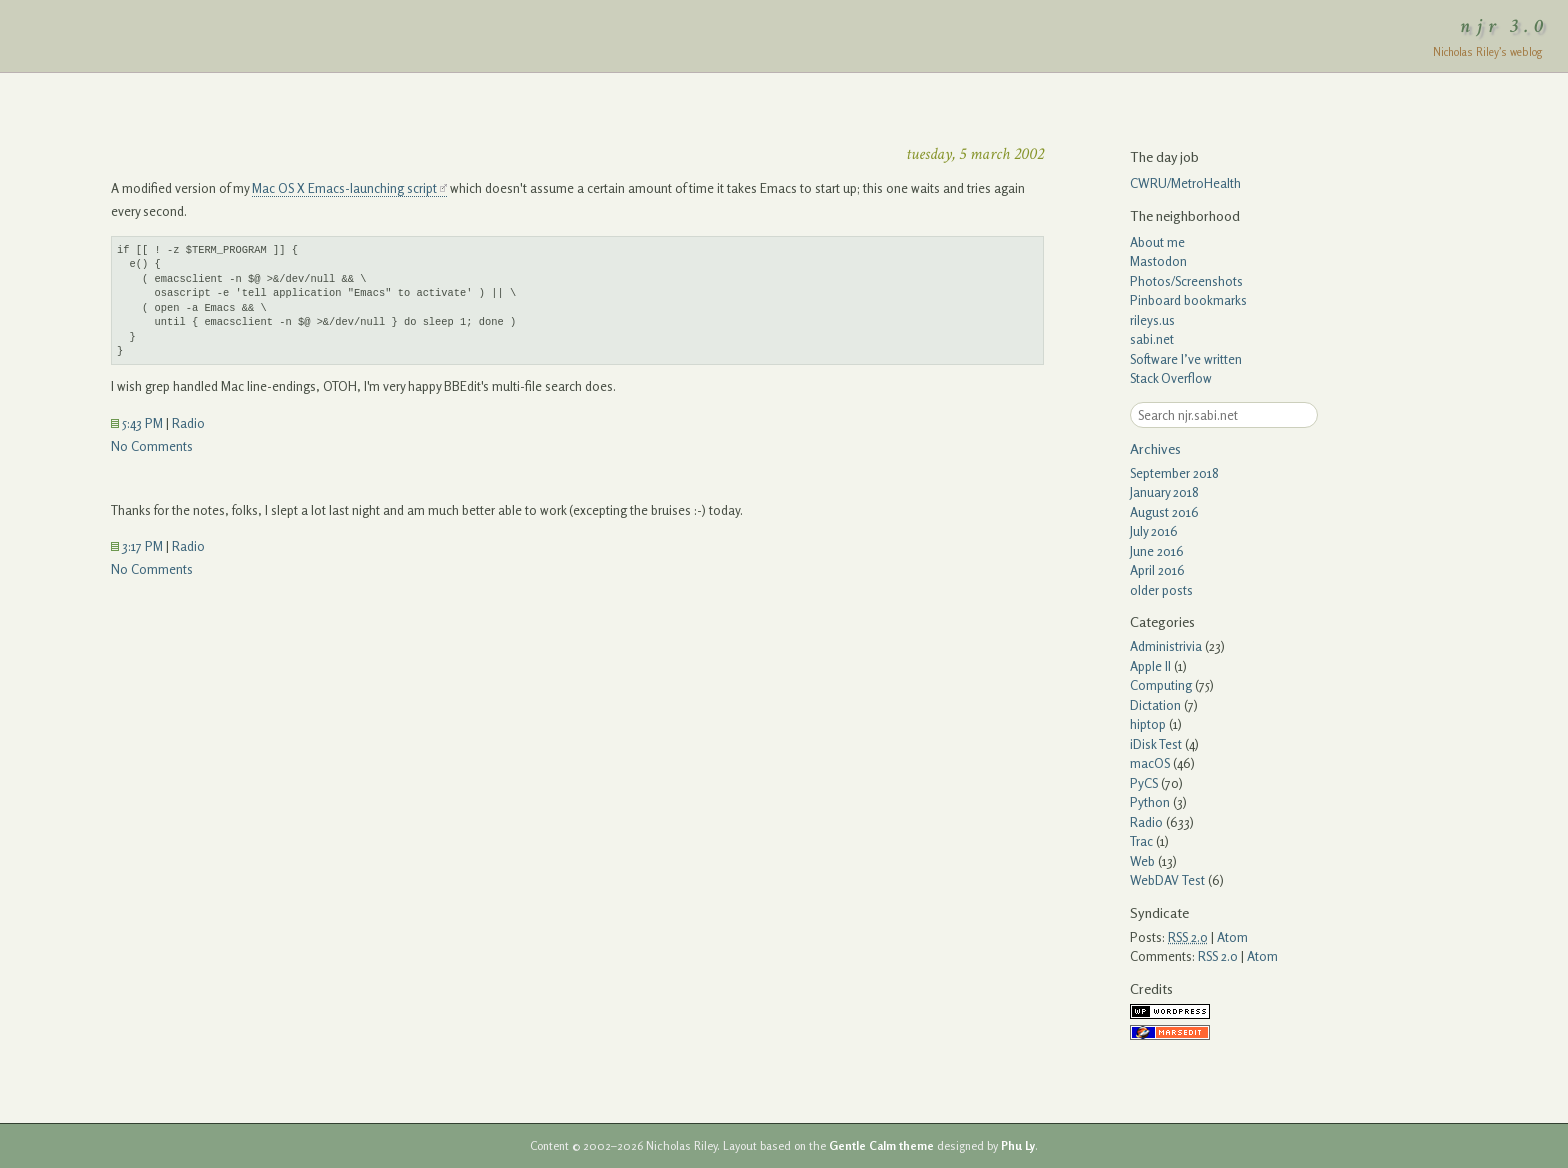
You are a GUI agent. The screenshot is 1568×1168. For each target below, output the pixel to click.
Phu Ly (1018, 1146)
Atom (1232, 937)
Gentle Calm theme (881, 1146)
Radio (188, 423)
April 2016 (1157, 570)
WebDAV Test (1167, 880)
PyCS (1144, 783)
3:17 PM (137, 546)
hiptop (1148, 724)
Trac (1141, 841)
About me (1157, 242)
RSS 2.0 (1218, 956)
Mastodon (1158, 261)
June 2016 (1157, 551)
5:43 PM (137, 423)
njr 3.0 (1505, 26)
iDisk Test (1156, 744)
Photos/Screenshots (1186, 281)
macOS (1150, 763)
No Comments (152, 446)
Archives (1155, 448)
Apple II (1150, 666)
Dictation (1155, 705)
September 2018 (1174, 473)
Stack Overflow (1171, 378)
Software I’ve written (1186, 359)
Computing (1161, 685)
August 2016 (1164, 512)
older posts (1161, 590)
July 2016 (1154, 531)
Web (1142, 861)
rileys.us (1152, 320)
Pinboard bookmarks (1188, 300)
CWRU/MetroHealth (1185, 183)
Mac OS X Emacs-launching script (344, 188)
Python (1150, 802)
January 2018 (1164, 492)
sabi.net (1152, 339)
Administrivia (1166, 646)
